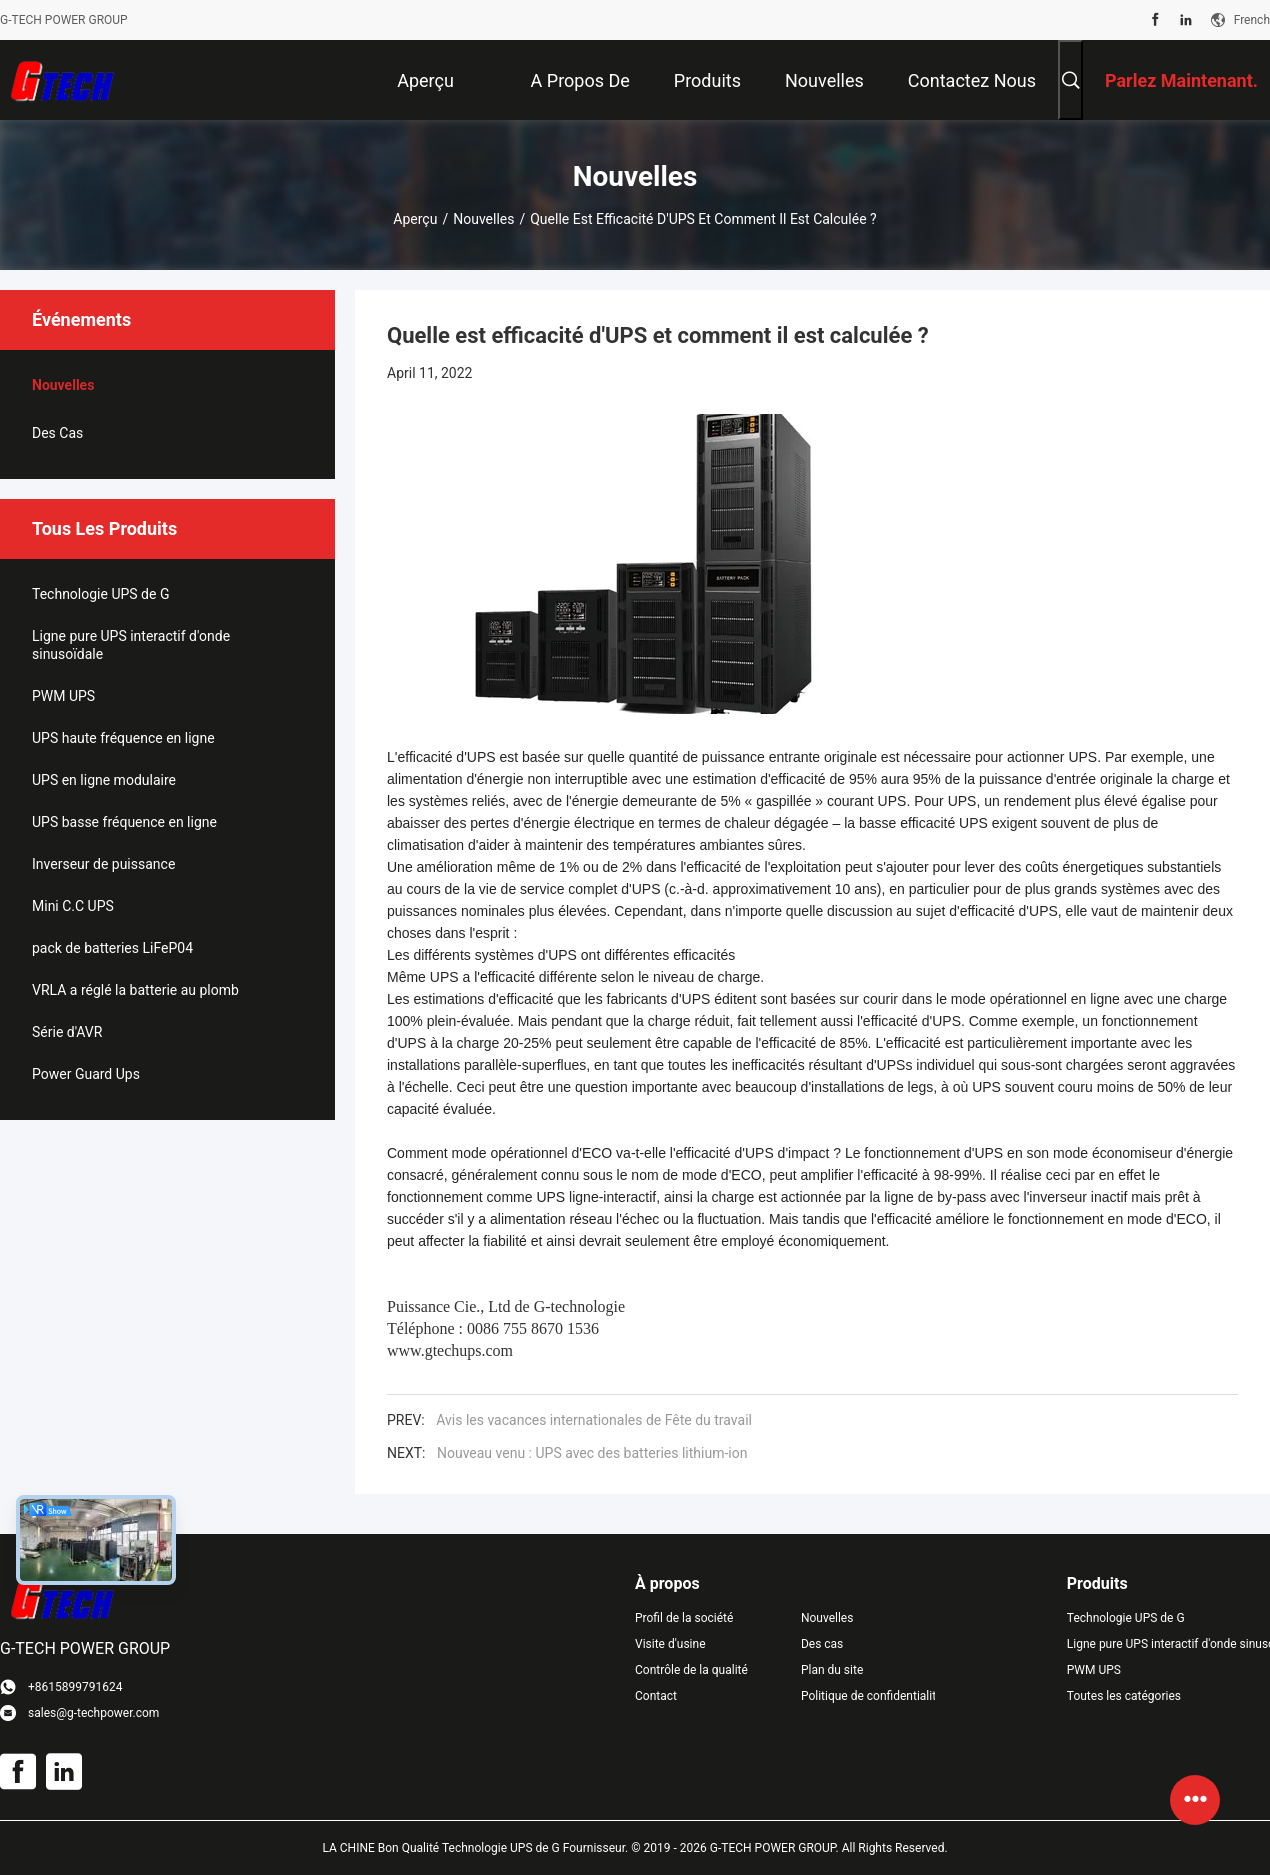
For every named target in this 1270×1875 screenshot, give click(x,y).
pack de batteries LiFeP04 (112, 948)
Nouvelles (483, 219)
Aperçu (415, 219)
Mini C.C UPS (73, 906)
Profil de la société (684, 1618)
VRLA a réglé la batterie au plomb (135, 990)
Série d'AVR (67, 1032)
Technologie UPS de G (100, 594)
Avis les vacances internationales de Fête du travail (594, 1420)
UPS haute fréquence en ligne (123, 738)
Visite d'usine (670, 1644)
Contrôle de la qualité (691, 1670)
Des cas (57, 433)
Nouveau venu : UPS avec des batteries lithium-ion (592, 1453)
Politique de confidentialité (868, 1696)
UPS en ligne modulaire (104, 780)
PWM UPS (63, 696)
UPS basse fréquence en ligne (124, 822)
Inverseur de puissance (103, 864)
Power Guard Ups (86, 1074)
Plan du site (832, 1670)
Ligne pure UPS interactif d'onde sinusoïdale (131, 645)
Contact (656, 1696)
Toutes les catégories (1124, 1696)
